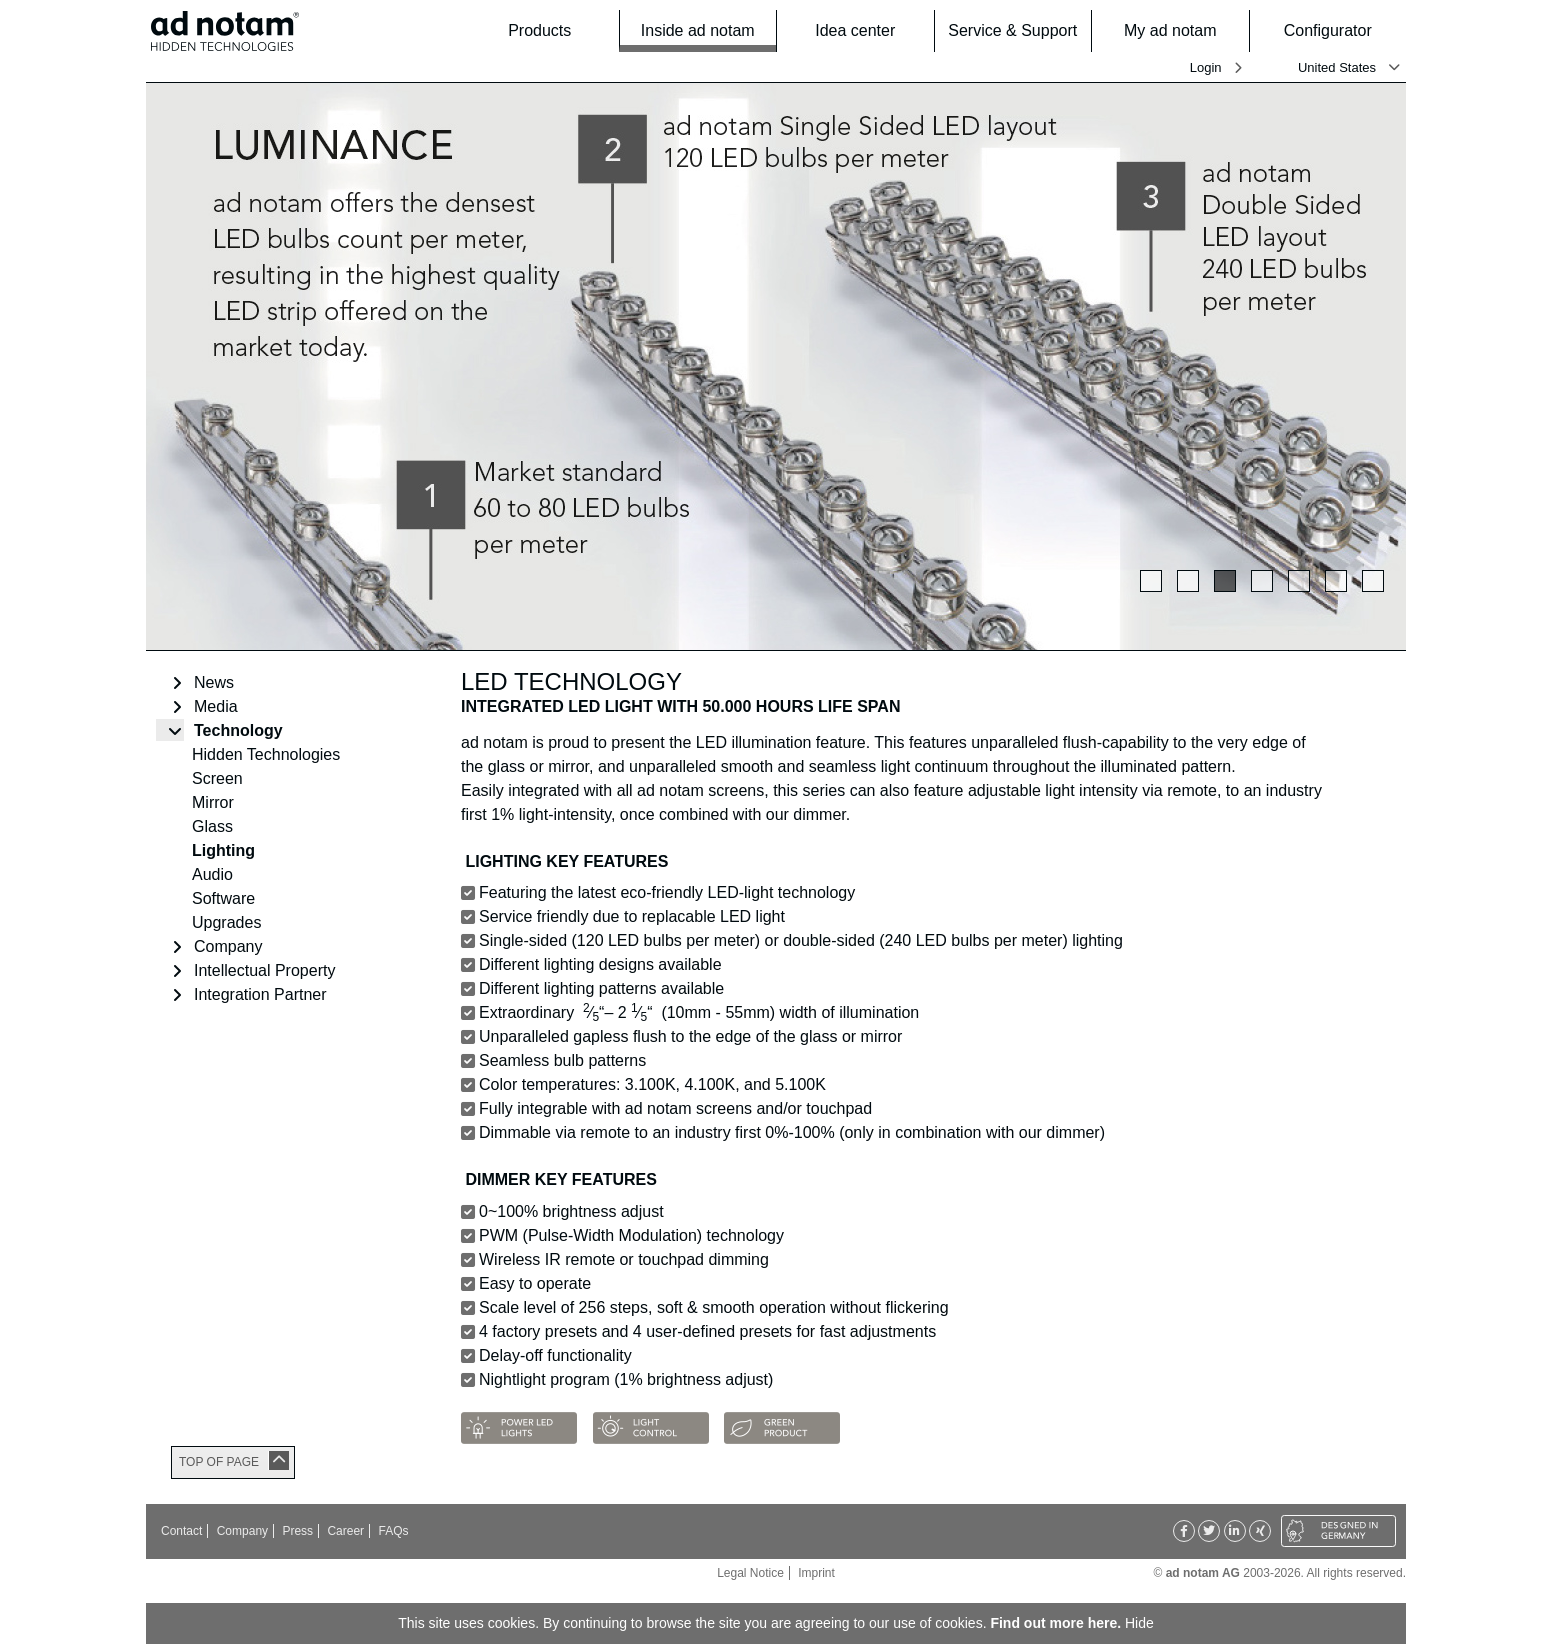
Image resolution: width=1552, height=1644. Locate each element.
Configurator (1339, 30)
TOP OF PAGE (219, 1462)
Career (345, 1531)
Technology (238, 730)
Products (557, 30)
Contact (181, 1531)
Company (228, 946)
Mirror (213, 802)
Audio (212, 874)
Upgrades (226, 922)
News (214, 682)
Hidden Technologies (266, 754)
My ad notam (1180, 30)
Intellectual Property (264, 970)
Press (297, 1531)
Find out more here (1053, 1623)
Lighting (223, 850)
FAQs (393, 1531)
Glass (212, 826)
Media (216, 706)
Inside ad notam (702, 30)
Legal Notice (750, 1573)
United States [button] (1337, 67)
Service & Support (1013, 30)
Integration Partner (260, 994)
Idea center (868, 30)
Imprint (816, 1573)
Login (1206, 67)
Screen (217, 778)
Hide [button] (1139, 1623)
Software (223, 898)
